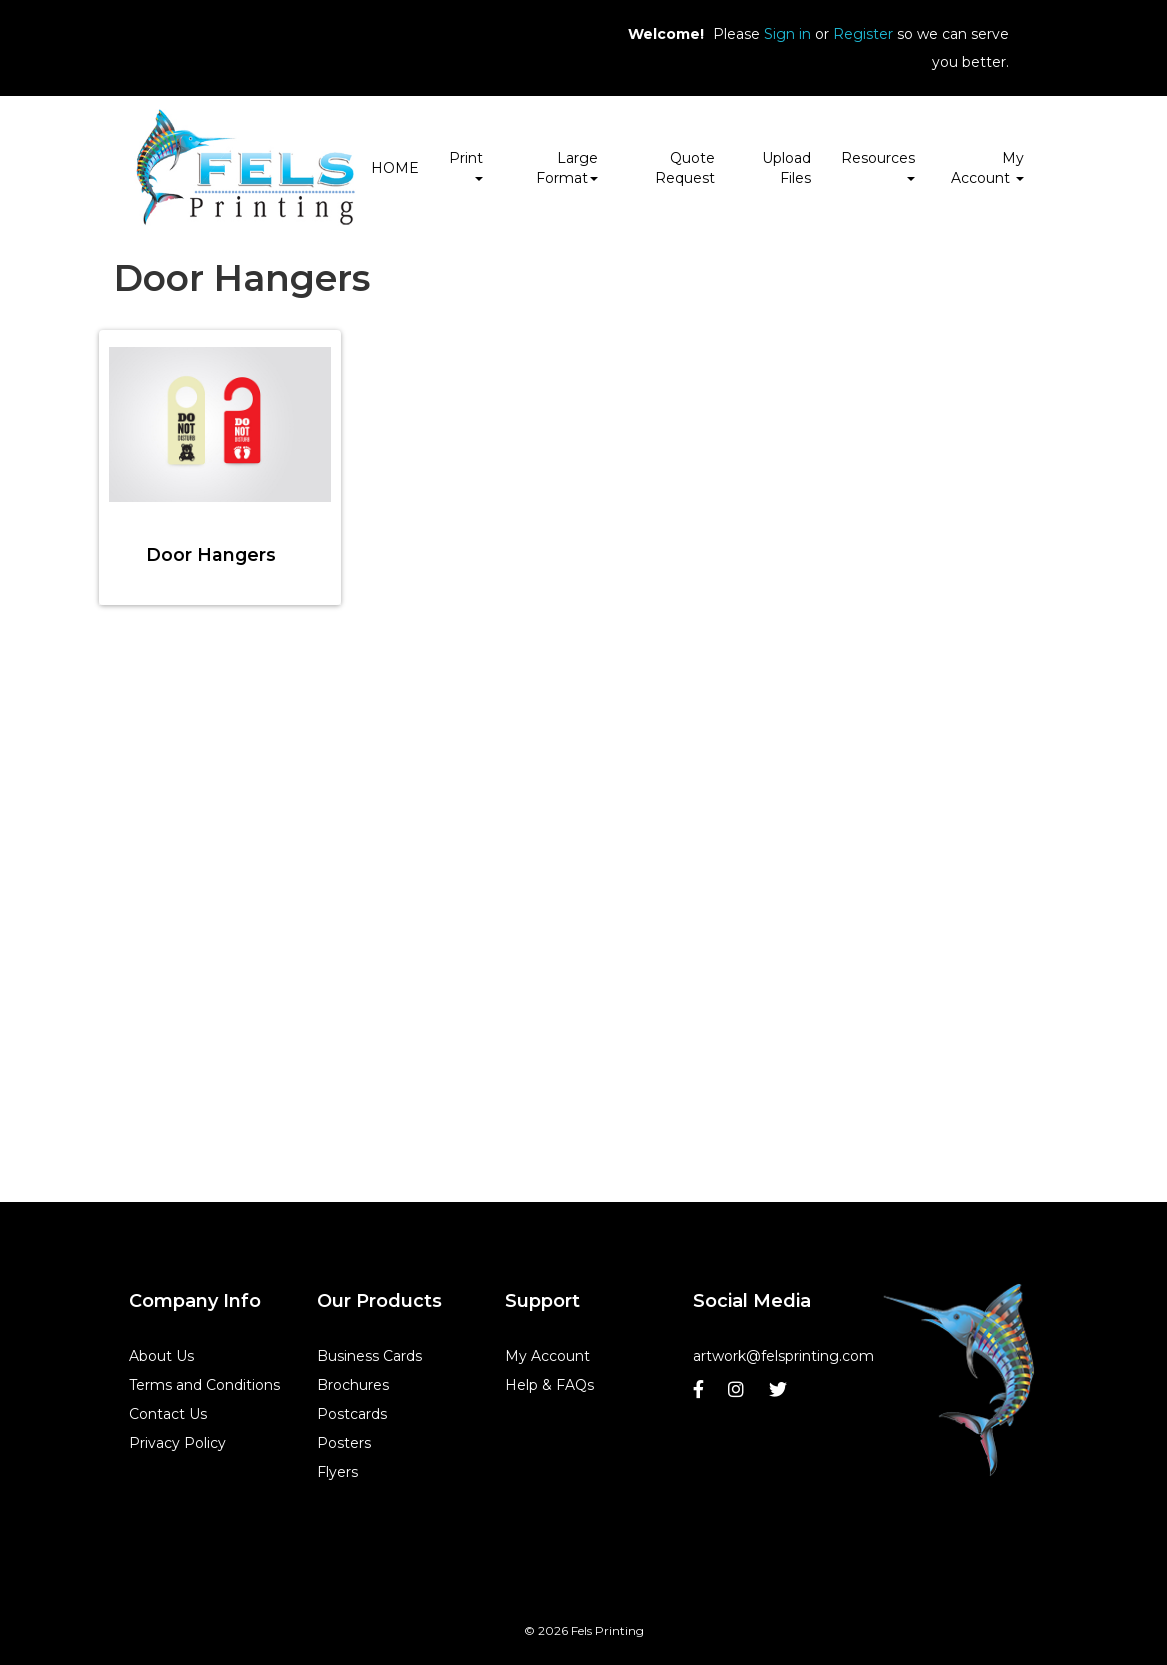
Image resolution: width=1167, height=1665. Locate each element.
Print (466, 165)
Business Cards (369, 1356)
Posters (344, 1443)
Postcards (352, 1414)
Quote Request (685, 168)
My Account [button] (987, 168)
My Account (547, 1356)
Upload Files (786, 168)
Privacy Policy (177, 1443)
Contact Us (168, 1414)
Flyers (337, 1472)
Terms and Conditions (204, 1385)
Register (863, 34)
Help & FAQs (549, 1385)
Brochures (353, 1385)
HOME (395, 168)
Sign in (787, 34)
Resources (878, 165)
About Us (161, 1356)
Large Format (567, 168)
